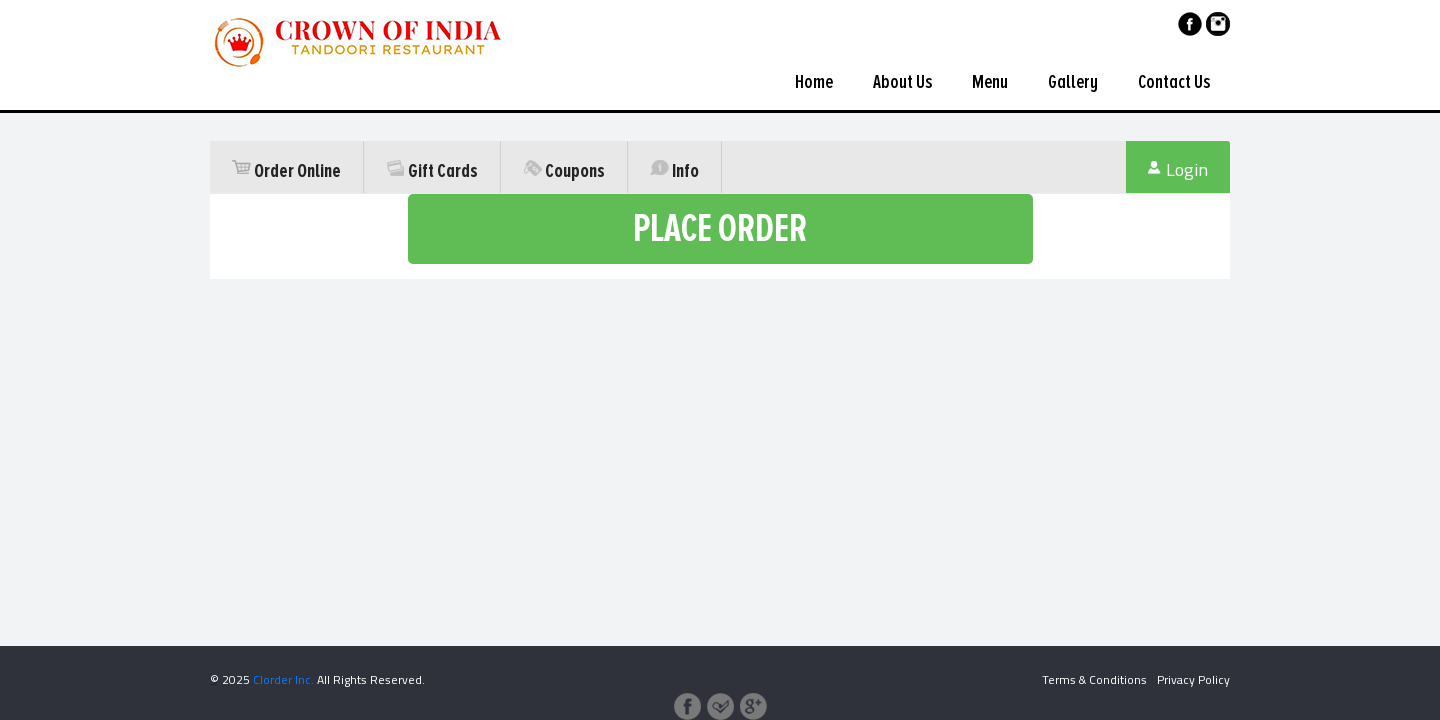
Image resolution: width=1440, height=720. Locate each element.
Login (1178, 170)
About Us (902, 82)
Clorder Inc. (283, 679)
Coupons (564, 171)
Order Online (286, 171)
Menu (990, 82)
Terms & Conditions (1094, 679)
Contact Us (1174, 82)
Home (814, 82)
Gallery (1073, 82)
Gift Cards (432, 171)
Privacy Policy (1193, 679)
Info (674, 171)
